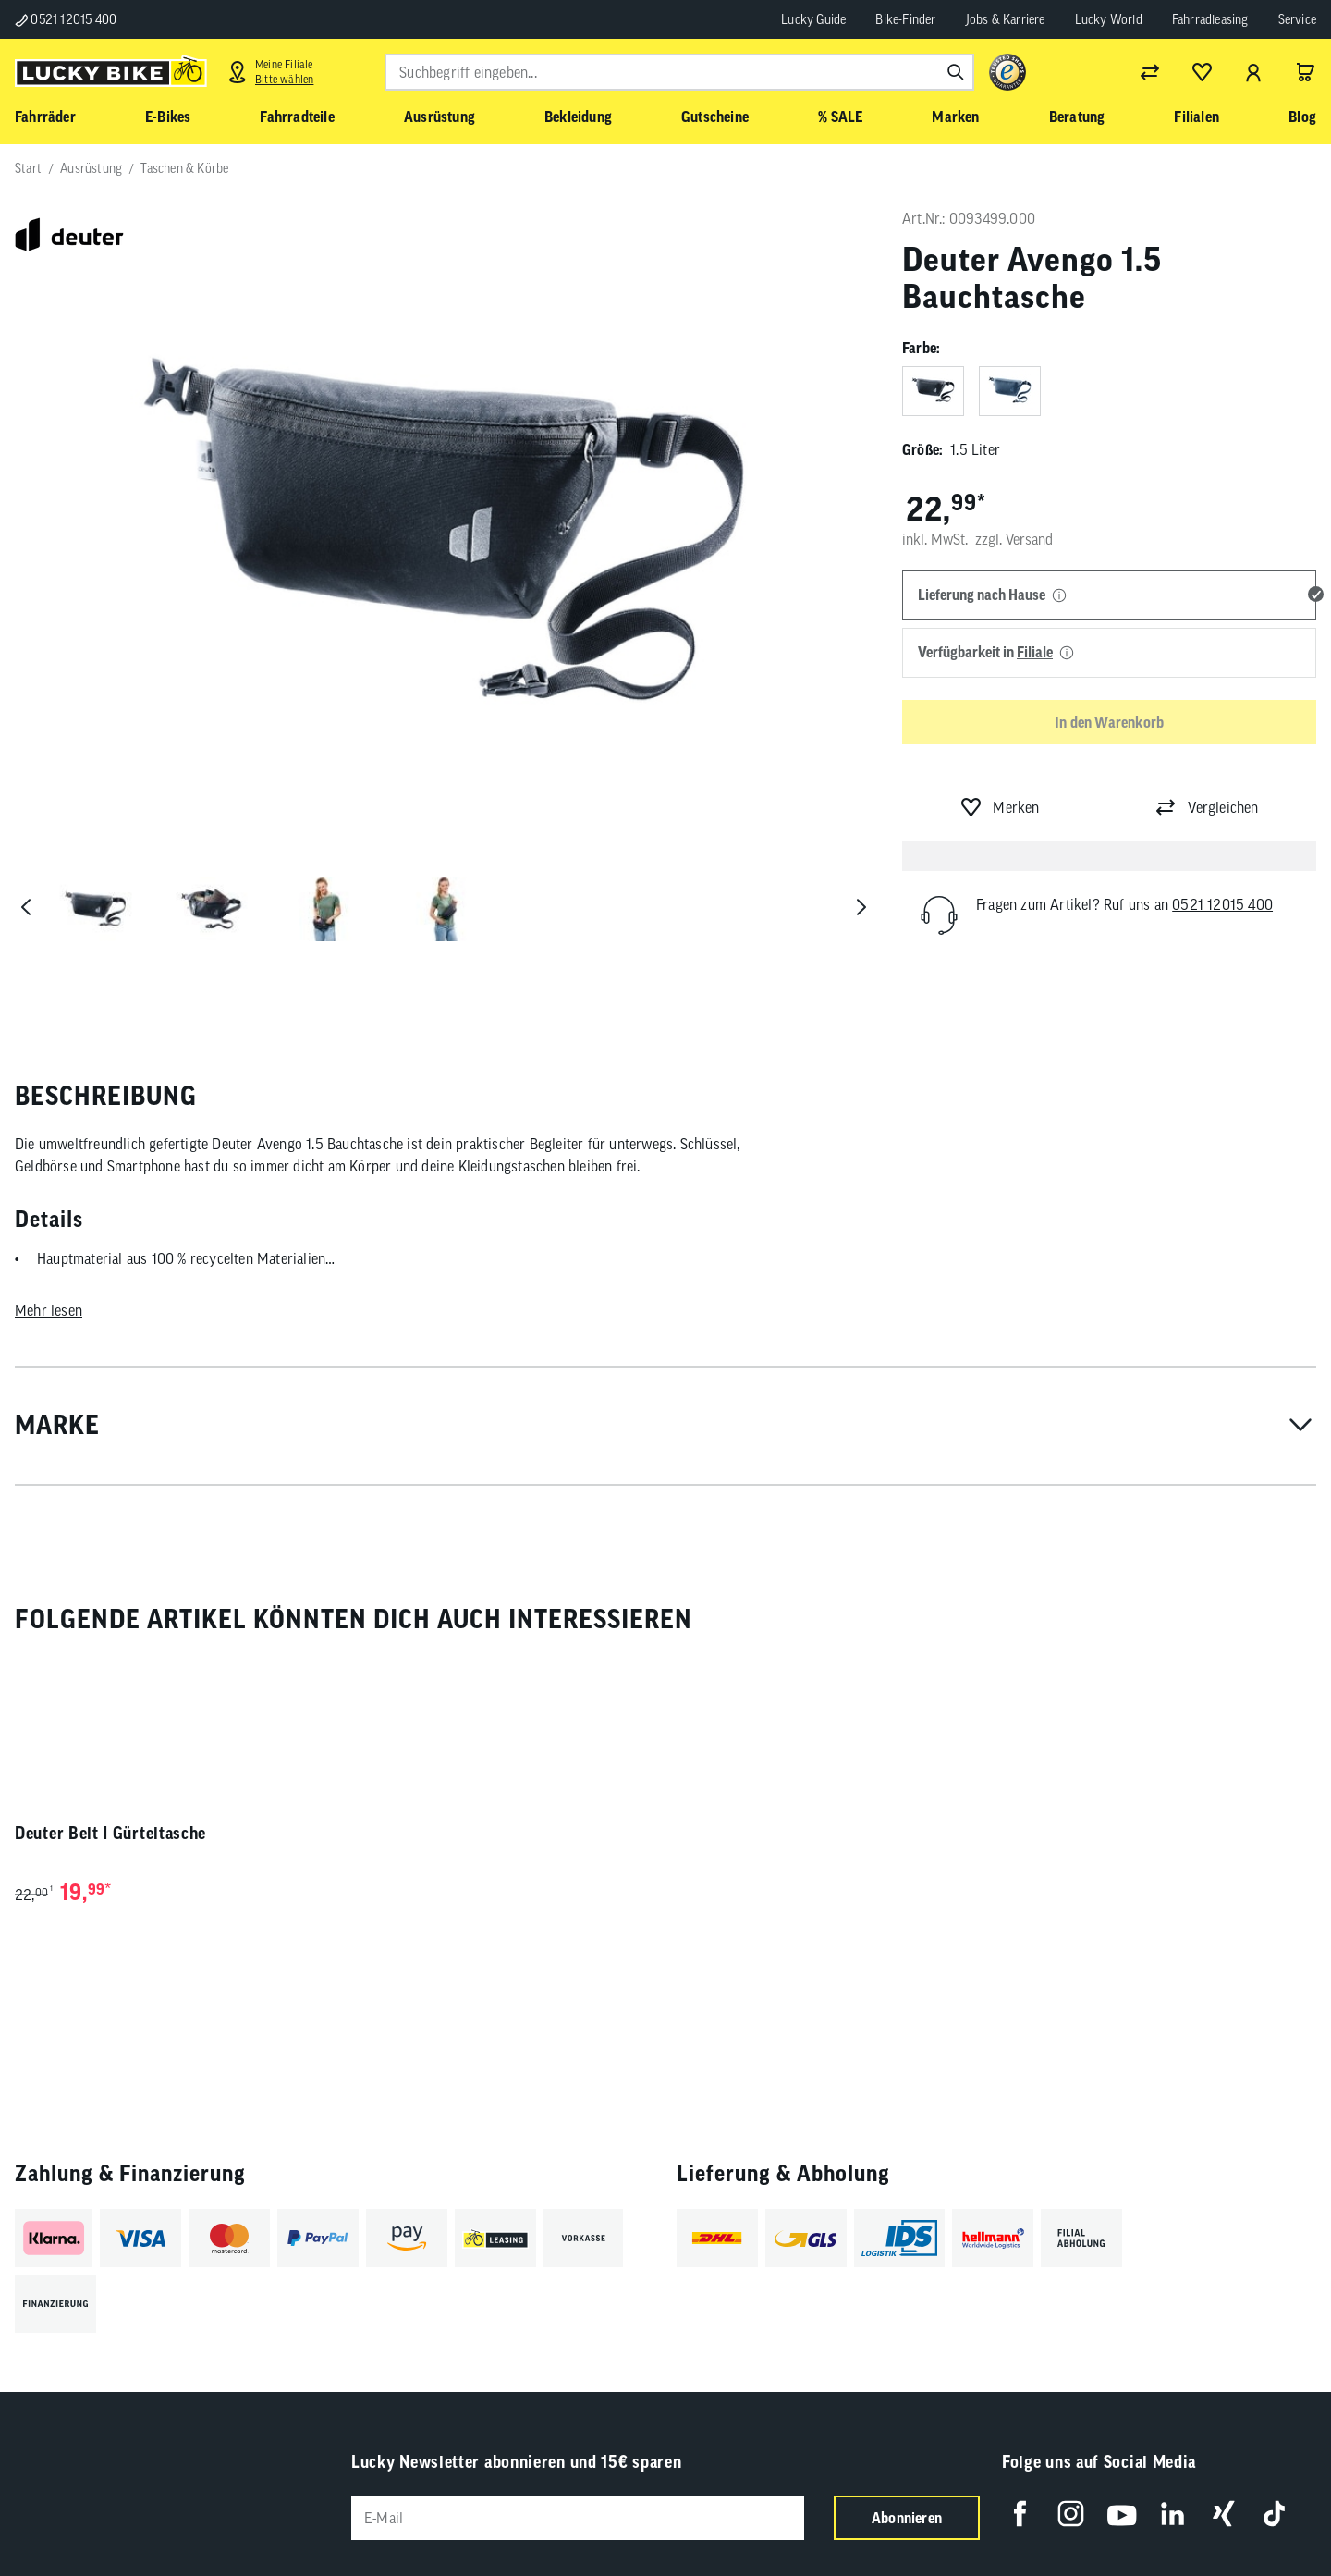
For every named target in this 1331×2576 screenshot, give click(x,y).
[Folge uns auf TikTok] (1274, 2514)
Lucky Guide (813, 19)
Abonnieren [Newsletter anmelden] (907, 2517)
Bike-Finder (905, 19)
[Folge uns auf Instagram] (1071, 2514)
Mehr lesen (48, 1310)
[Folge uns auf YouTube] (1122, 2514)
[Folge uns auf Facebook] (1020, 2514)
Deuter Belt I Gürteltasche (110, 1833)
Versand (1029, 539)
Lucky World (1108, 19)
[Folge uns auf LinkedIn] (1172, 2514)
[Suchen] (955, 72)
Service (1297, 19)
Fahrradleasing (1210, 19)
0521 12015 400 (65, 19)
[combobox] (679, 72)
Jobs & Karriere (1005, 19)
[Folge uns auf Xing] (1223, 2514)
